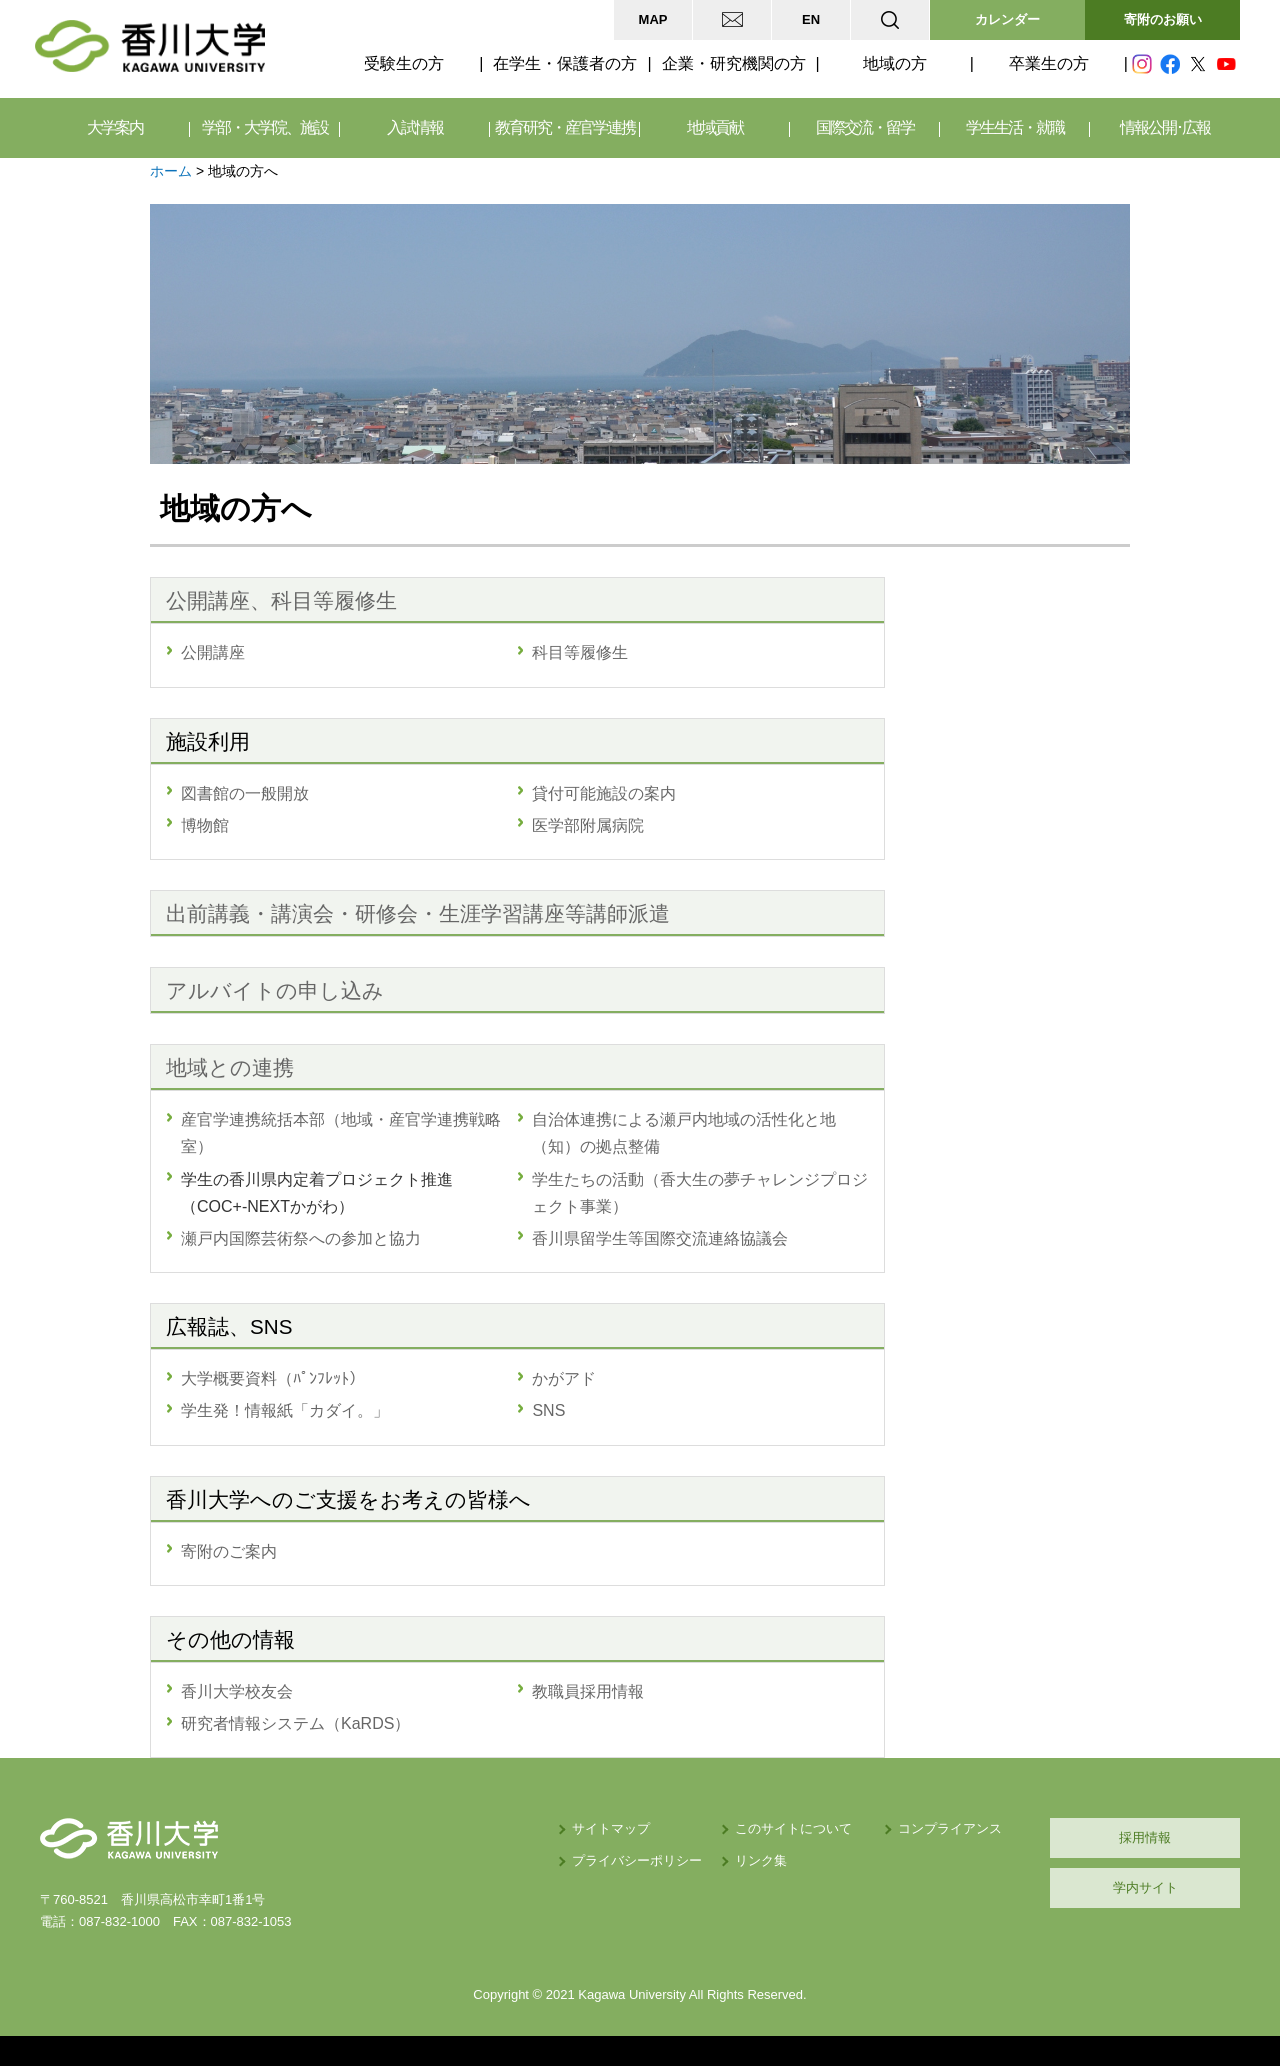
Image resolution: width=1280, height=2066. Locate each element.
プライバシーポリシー (637, 1860)
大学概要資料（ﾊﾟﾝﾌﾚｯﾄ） (273, 1378)
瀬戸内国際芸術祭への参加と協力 (301, 1238)
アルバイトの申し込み (275, 990)
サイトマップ (611, 1828)
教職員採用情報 (588, 1691)
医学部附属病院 (588, 825)
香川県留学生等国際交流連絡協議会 (660, 1238)
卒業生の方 (1049, 63)
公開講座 (213, 652)
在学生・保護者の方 (565, 63)
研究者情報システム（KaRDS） (295, 1723)
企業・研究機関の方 (734, 63)
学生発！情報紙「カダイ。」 (285, 1410)
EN (811, 19)
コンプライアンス (950, 1828)
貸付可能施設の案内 (604, 793)
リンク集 (761, 1860)
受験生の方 (404, 63)
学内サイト (1145, 1887)
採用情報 (1145, 1837)
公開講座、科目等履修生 (281, 600)
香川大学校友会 (237, 1691)
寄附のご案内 (229, 1551)
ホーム (171, 171)
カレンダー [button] (1007, 19)
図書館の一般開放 (245, 793)
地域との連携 (230, 1067)
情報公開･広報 (1165, 127)
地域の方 (895, 63)
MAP (653, 19)
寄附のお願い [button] (1163, 19)
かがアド (564, 1378)
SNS (548, 1410)
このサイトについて (793, 1828)
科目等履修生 (580, 652)
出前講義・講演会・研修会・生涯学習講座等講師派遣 (418, 913)
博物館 (205, 825)
